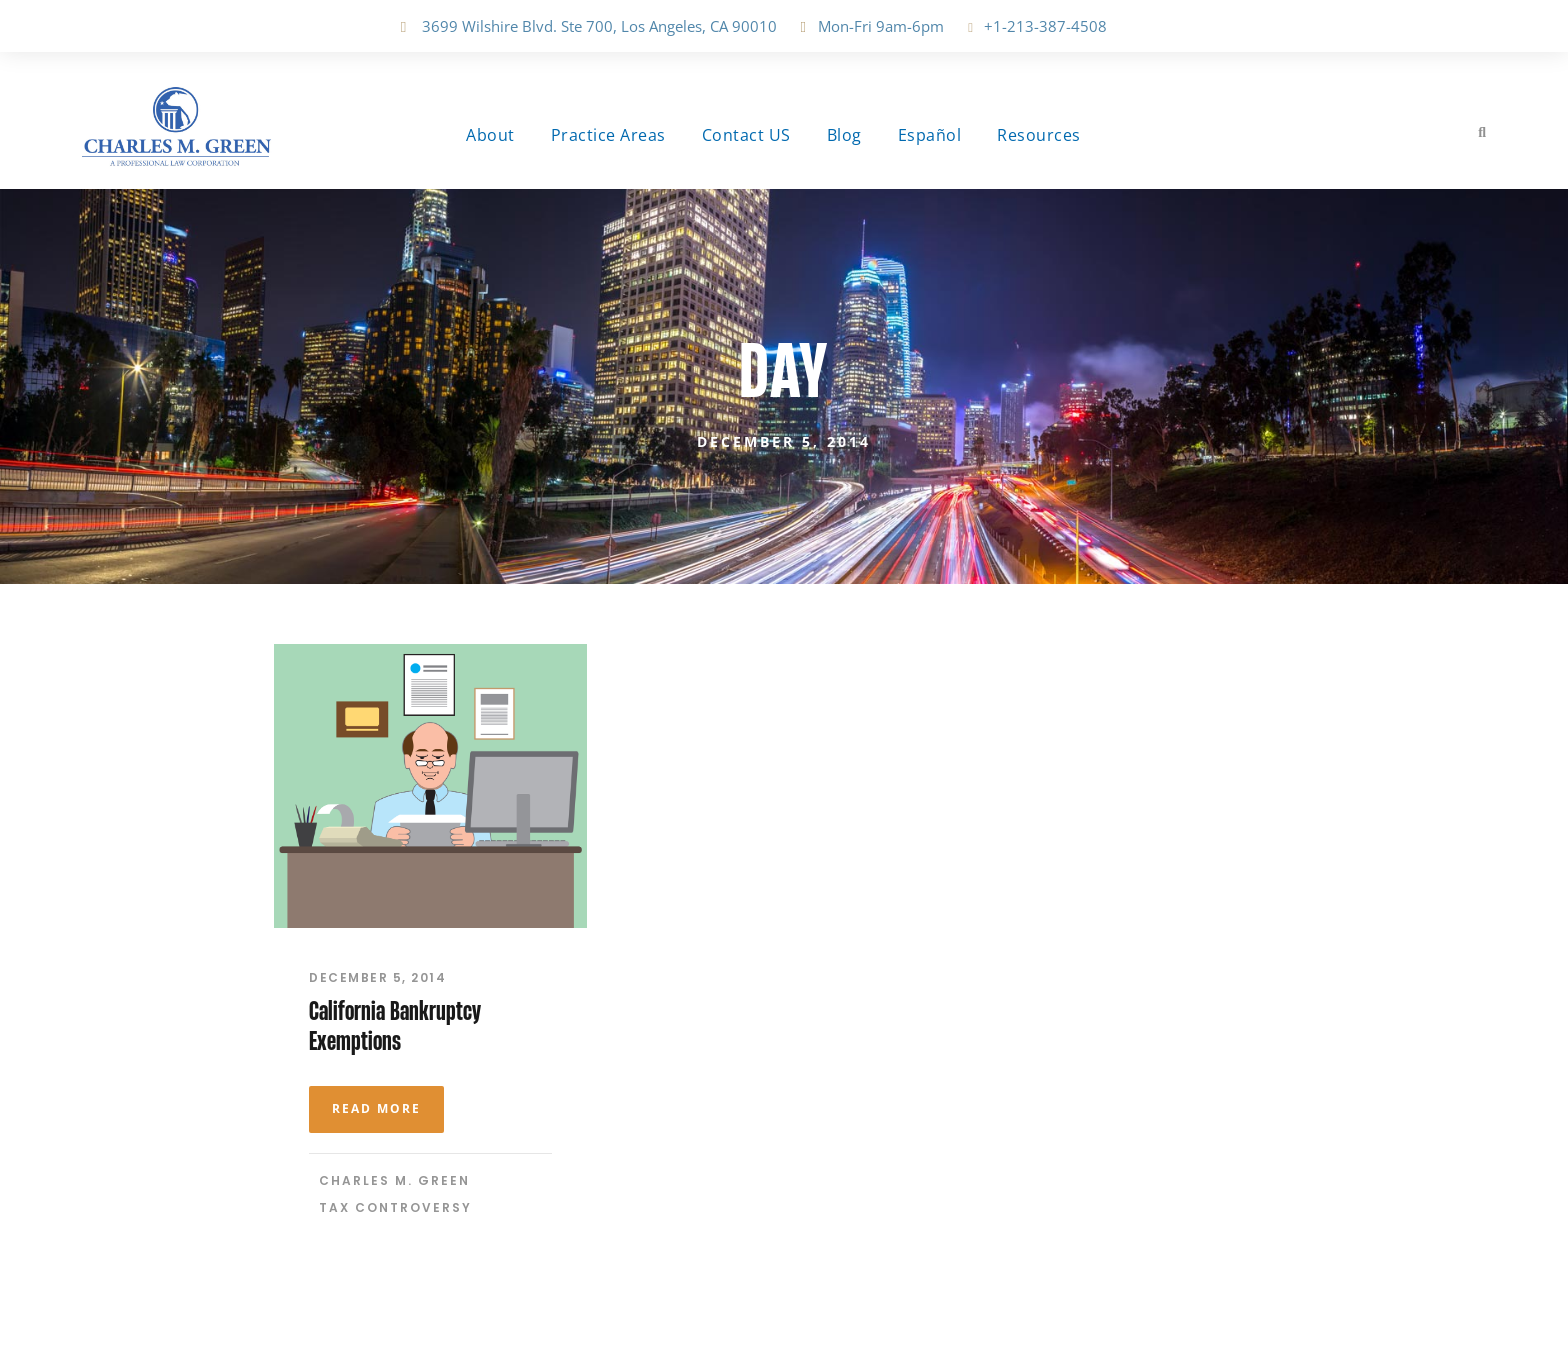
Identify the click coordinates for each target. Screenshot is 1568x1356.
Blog (844, 135)
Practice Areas (608, 135)
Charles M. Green (394, 1180)
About (490, 135)
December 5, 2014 (377, 977)
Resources (1039, 135)
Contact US (746, 135)
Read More (376, 1108)
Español (930, 135)
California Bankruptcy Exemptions (395, 1025)
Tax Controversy (395, 1207)
